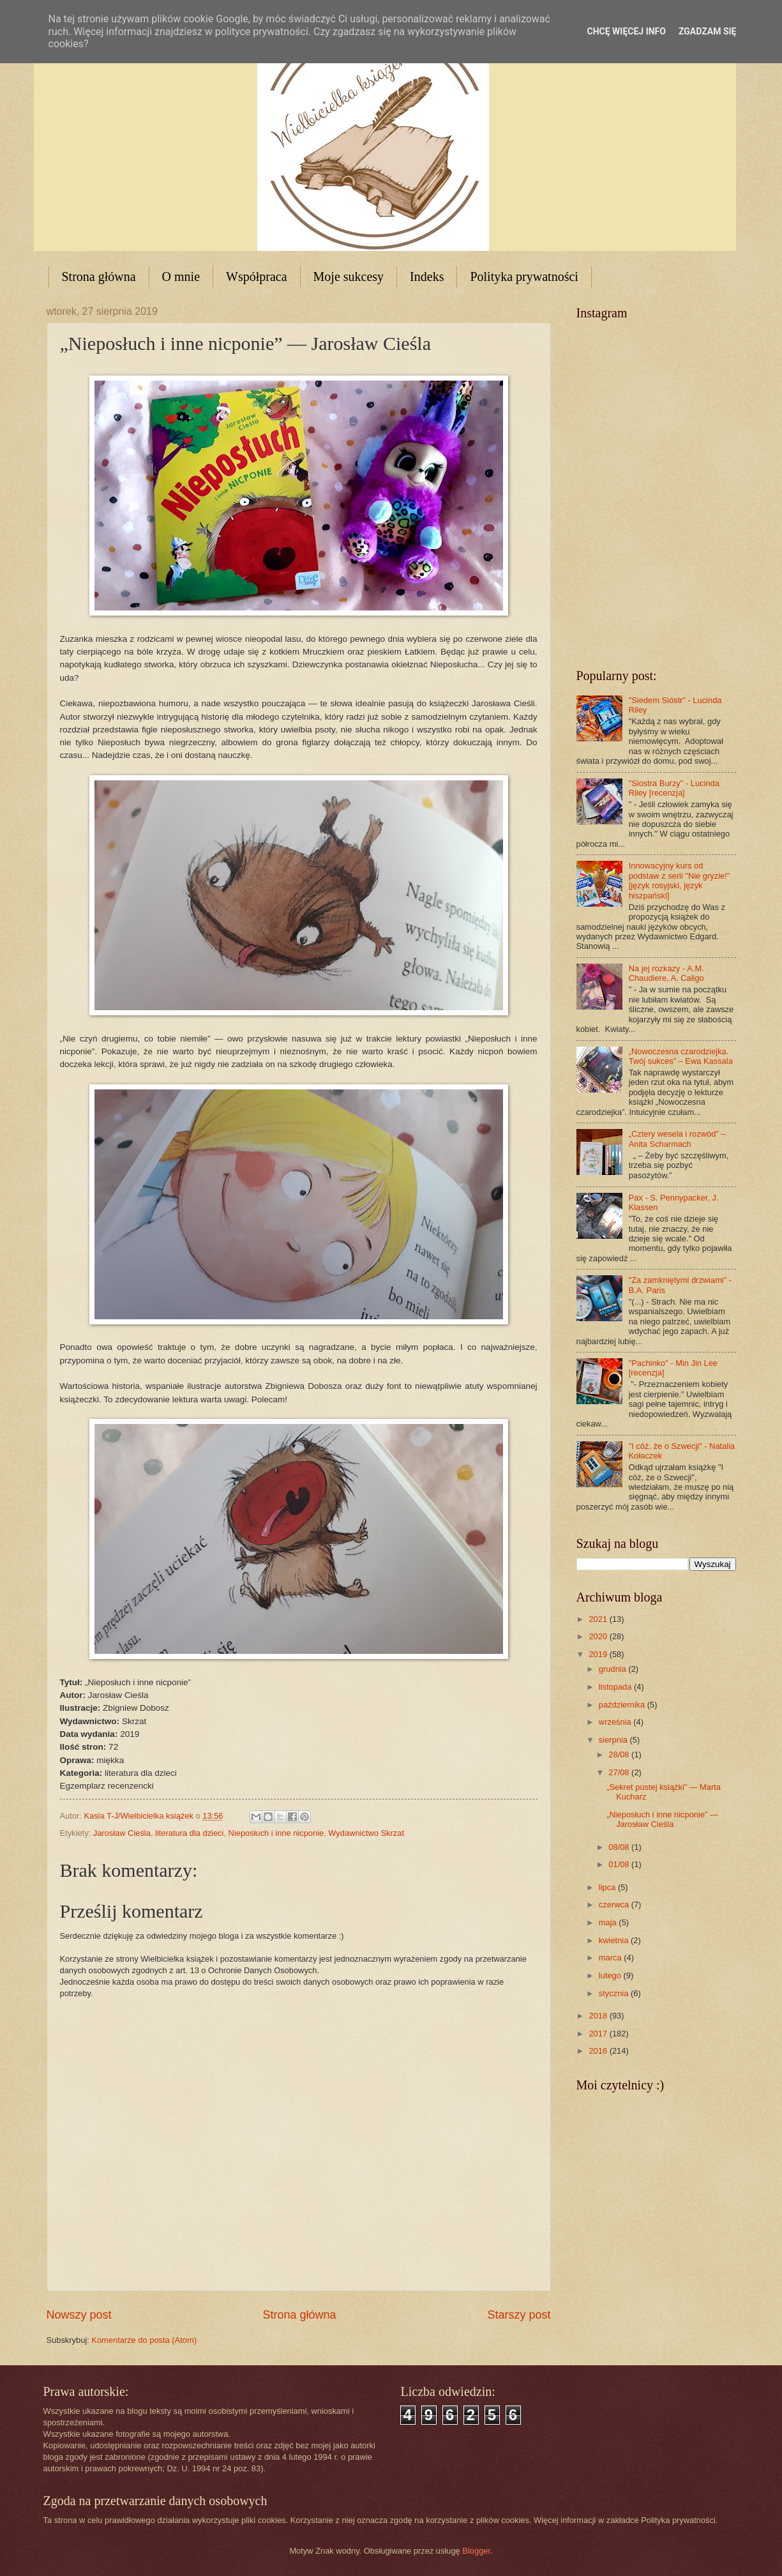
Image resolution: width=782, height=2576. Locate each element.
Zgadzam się (708, 31)
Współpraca (256, 276)
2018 (599, 2015)
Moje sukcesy (348, 276)
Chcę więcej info (626, 31)
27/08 (619, 1772)
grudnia (614, 1669)
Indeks (427, 276)
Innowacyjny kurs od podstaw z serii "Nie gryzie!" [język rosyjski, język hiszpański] (679, 880)
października (623, 1704)
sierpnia (614, 1740)
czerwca (615, 1904)
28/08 (619, 1754)
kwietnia (615, 1940)
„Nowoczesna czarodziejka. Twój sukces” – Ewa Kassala (681, 1056)
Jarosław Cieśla (122, 1833)
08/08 (619, 1847)
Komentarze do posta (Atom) (144, 2340)
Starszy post (518, 2314)
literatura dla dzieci (189, 1833)
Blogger (476, 2551)
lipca (608, 1887)
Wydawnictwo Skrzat (366, 1833)
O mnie (181, 276)
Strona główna (99, 276)
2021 (599, 1619)
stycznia (615, 1993)
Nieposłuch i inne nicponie (276, 1833)
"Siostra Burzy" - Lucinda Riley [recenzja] (674, 788)
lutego (611, 1975)
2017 (599, 2033)
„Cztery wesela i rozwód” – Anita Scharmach (677, 1138)
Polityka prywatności (524, 276)
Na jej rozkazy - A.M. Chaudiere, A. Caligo (666, 973)
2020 (599, 1636)
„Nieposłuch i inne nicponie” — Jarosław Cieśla (662, 1819)
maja (609, 1922)
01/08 (619, 1864)
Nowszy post (79, 2314)
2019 (599, 1654)
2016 (599, 2051)
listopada (616, 1687)
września (616, 1722)
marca (611, 1957)
